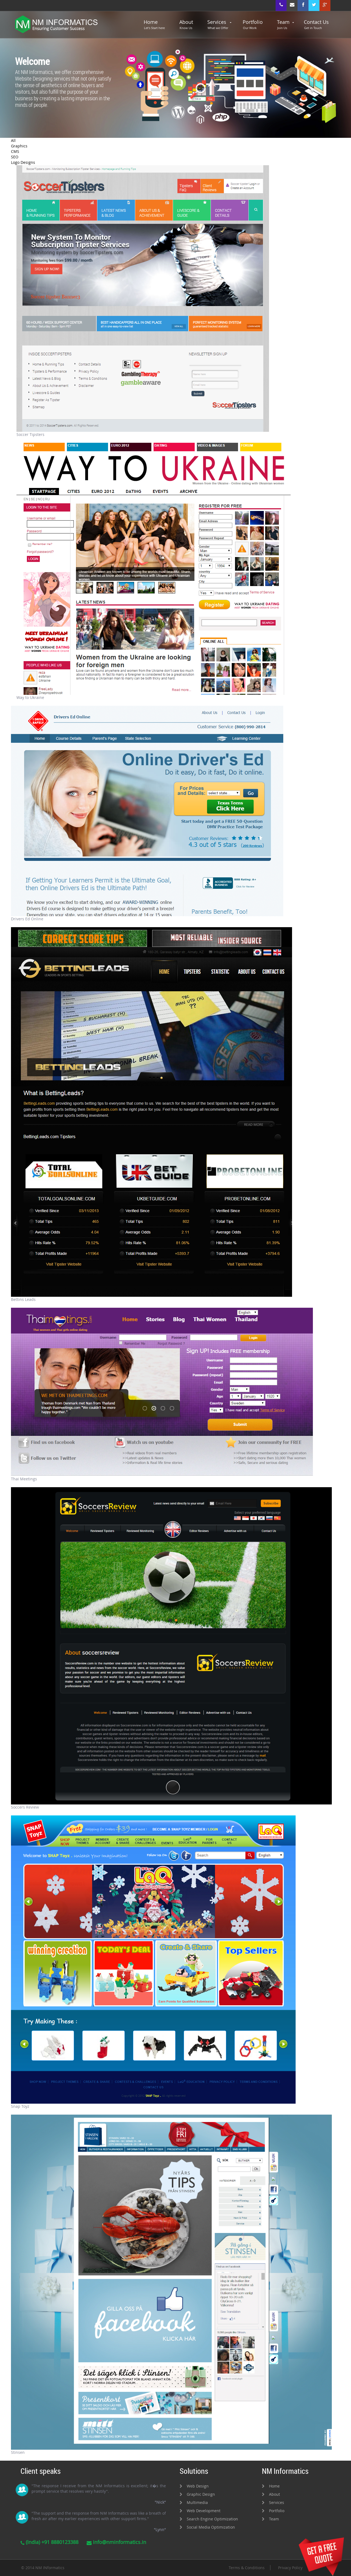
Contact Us (316, 25)
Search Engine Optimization (212, 2518)
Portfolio (253, 25)
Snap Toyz (20, 2106)
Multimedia (197, 2502)
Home (154, 25)
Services (217, 25)
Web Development (203, 2510)
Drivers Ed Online (27, 918)
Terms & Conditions (247, 2567)
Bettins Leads (23, 1299)
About (186, 25)
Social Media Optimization (211, 2527)
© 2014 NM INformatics (42, 2567)
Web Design (198, 2486)
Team (283, 25)
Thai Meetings (24, 1478)
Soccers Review (25, 1807)
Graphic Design (201, 2494)
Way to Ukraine (30, 697)
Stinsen (18, 2452)
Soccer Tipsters (30, 434)
